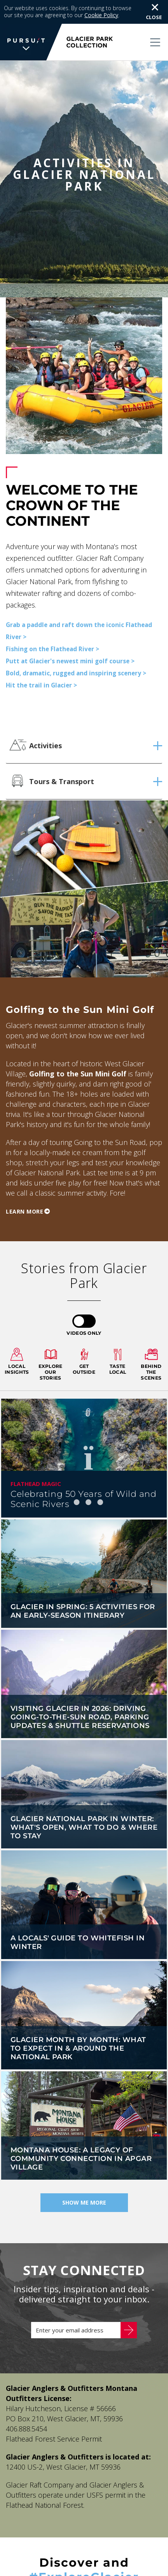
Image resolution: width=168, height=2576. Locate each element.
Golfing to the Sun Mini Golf (77, 1050)
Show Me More (84, 2179)
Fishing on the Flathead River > (52, 625)
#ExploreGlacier (84, 2553)
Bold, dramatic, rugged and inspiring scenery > (76, 650)
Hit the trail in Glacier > (41, 662)
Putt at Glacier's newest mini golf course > (70, 637)
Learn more (24, 1188)
